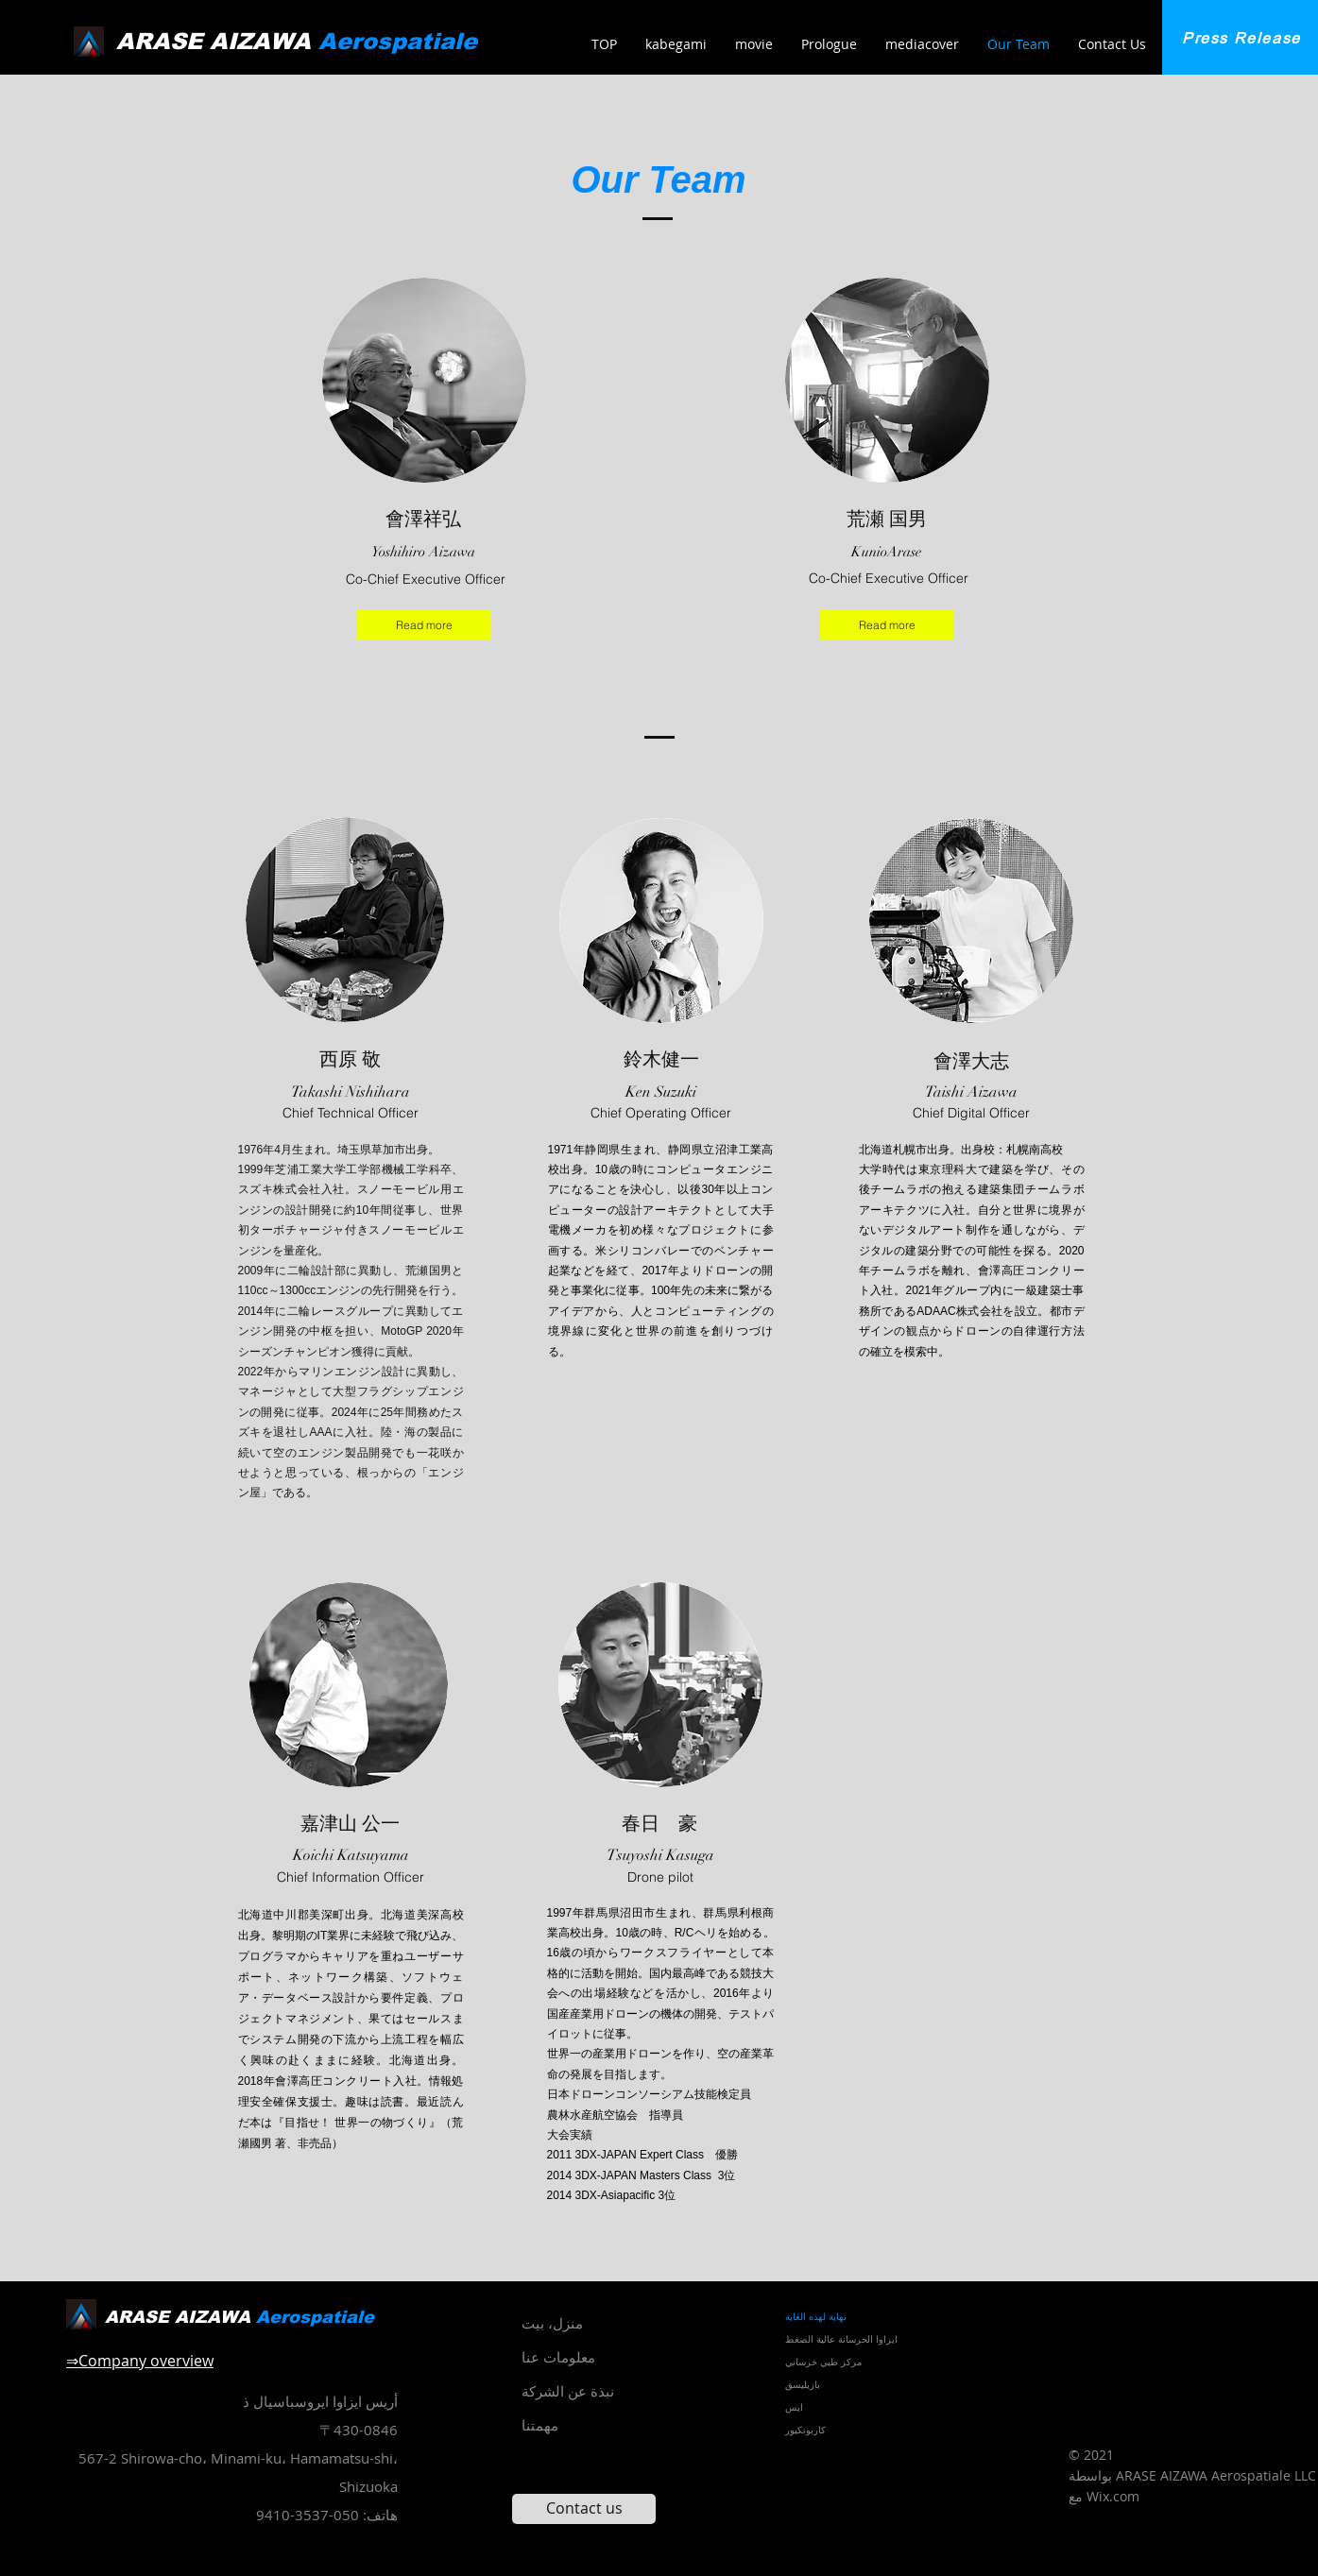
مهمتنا (540, 2424)
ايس (794, 2407)
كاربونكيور (805, 2430)
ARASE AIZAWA (296, 41)
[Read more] (424, 625)
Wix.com (1113, 2496)
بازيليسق (802, 2385)
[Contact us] (584, 2509)
